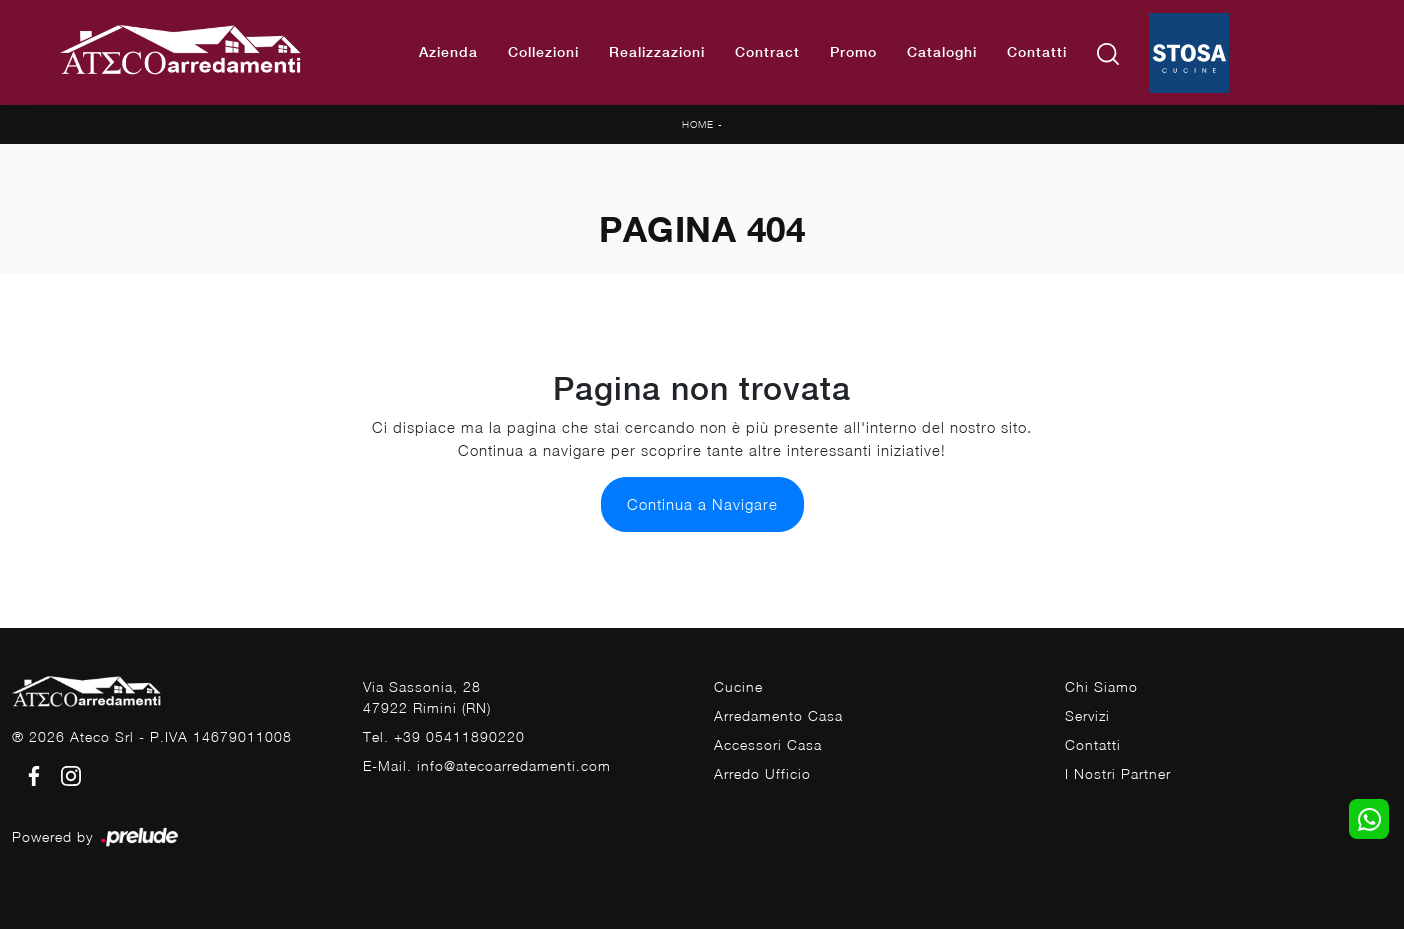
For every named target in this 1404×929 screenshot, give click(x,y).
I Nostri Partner (1118, 773)
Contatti (1037, 52)
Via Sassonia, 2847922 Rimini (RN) (427, 697)
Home (698, 124)
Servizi (1087, 715)
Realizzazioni (657, 52)
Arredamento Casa (778, 715)
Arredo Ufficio (762, 773)
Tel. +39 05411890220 (444, 736)
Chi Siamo (1101, 686)
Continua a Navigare (702, 504)
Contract (767, 52)
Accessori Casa (768, 744)
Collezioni (543, 52)
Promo (853, 52)
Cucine (738, 686)
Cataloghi (942, 52)
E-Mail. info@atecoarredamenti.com (487, 765)
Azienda (448, 52)
